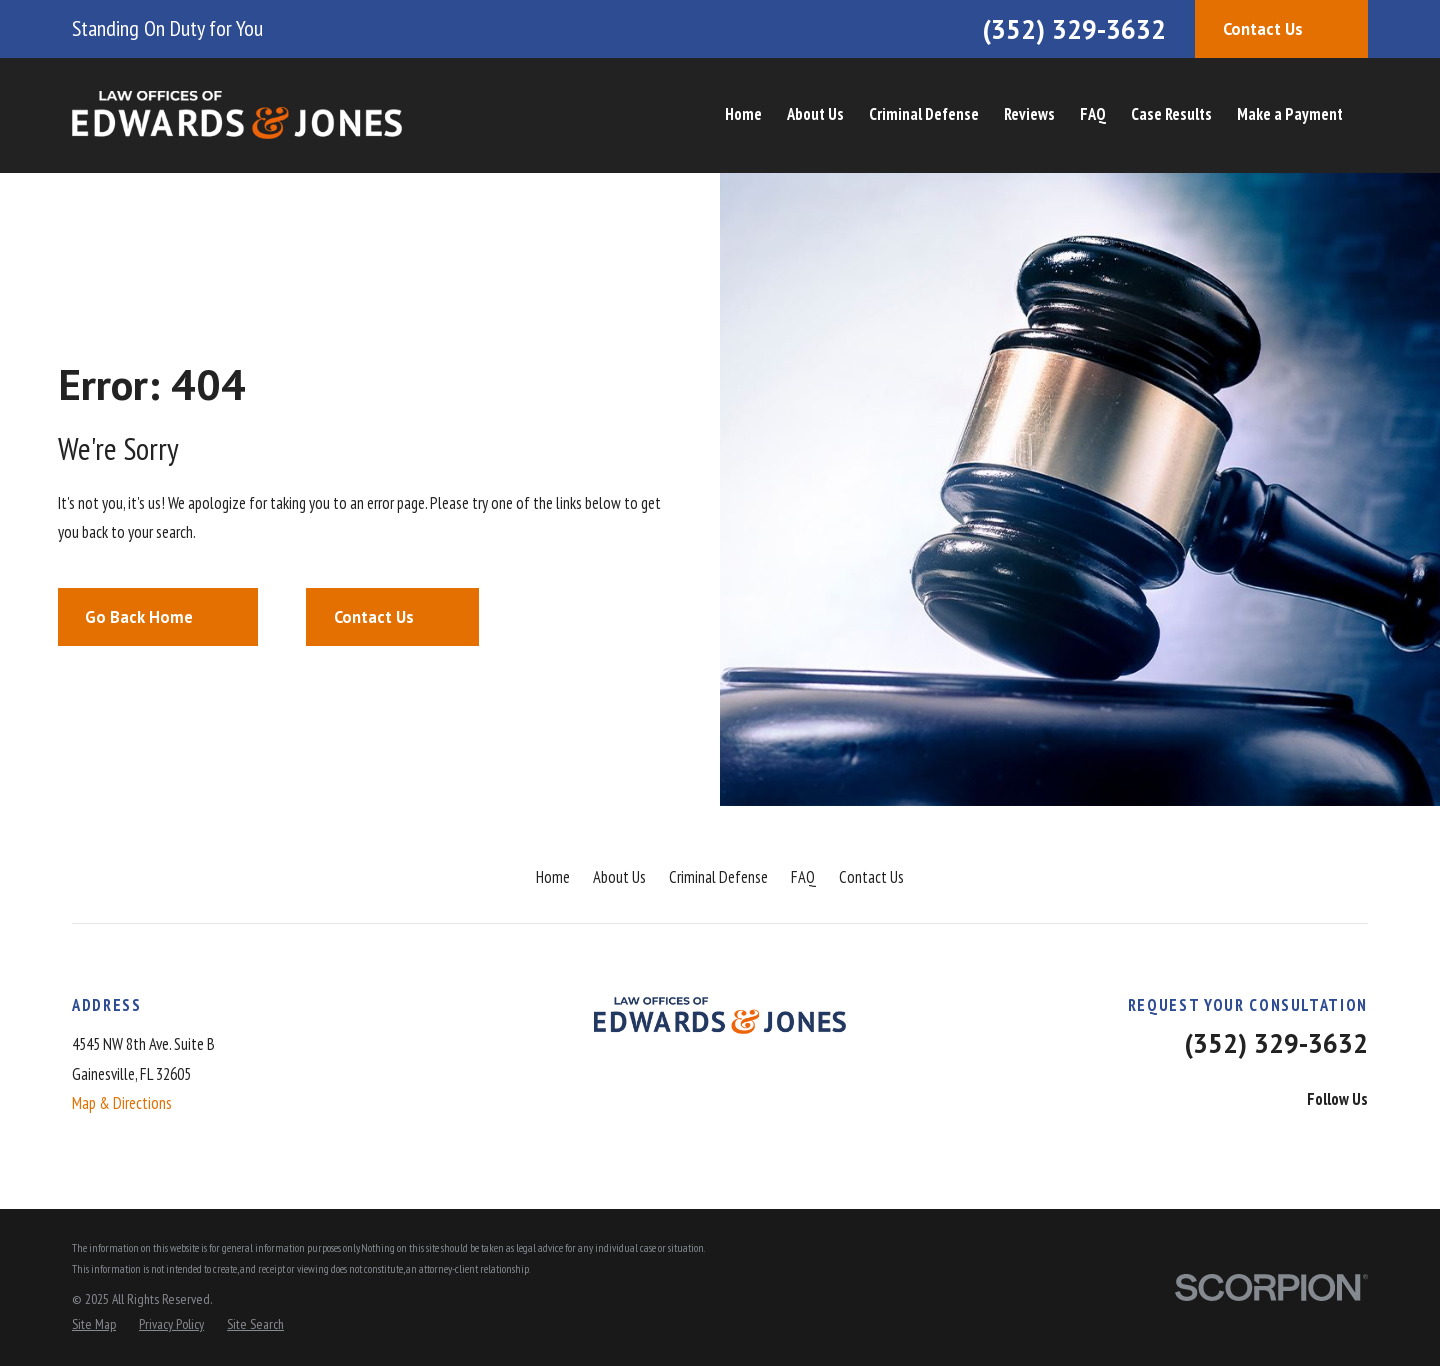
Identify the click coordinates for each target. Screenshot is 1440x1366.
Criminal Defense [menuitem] (924, 114)
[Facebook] (1247, 1139)
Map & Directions (122, 1103)
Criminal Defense (718, 877)
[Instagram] (1356, 1139)
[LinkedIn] (1301, 1139)
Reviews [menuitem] (1029, 114)
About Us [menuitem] (815, 114)
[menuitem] (94, 1324)
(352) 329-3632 (1074, 29)
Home (553, 877)
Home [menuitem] (743, 114)
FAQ (803, 877)
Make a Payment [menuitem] (1290, 114)
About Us (619, 877)
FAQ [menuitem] (1093, 114)
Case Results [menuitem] (1171, 114)
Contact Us (871, 877)
